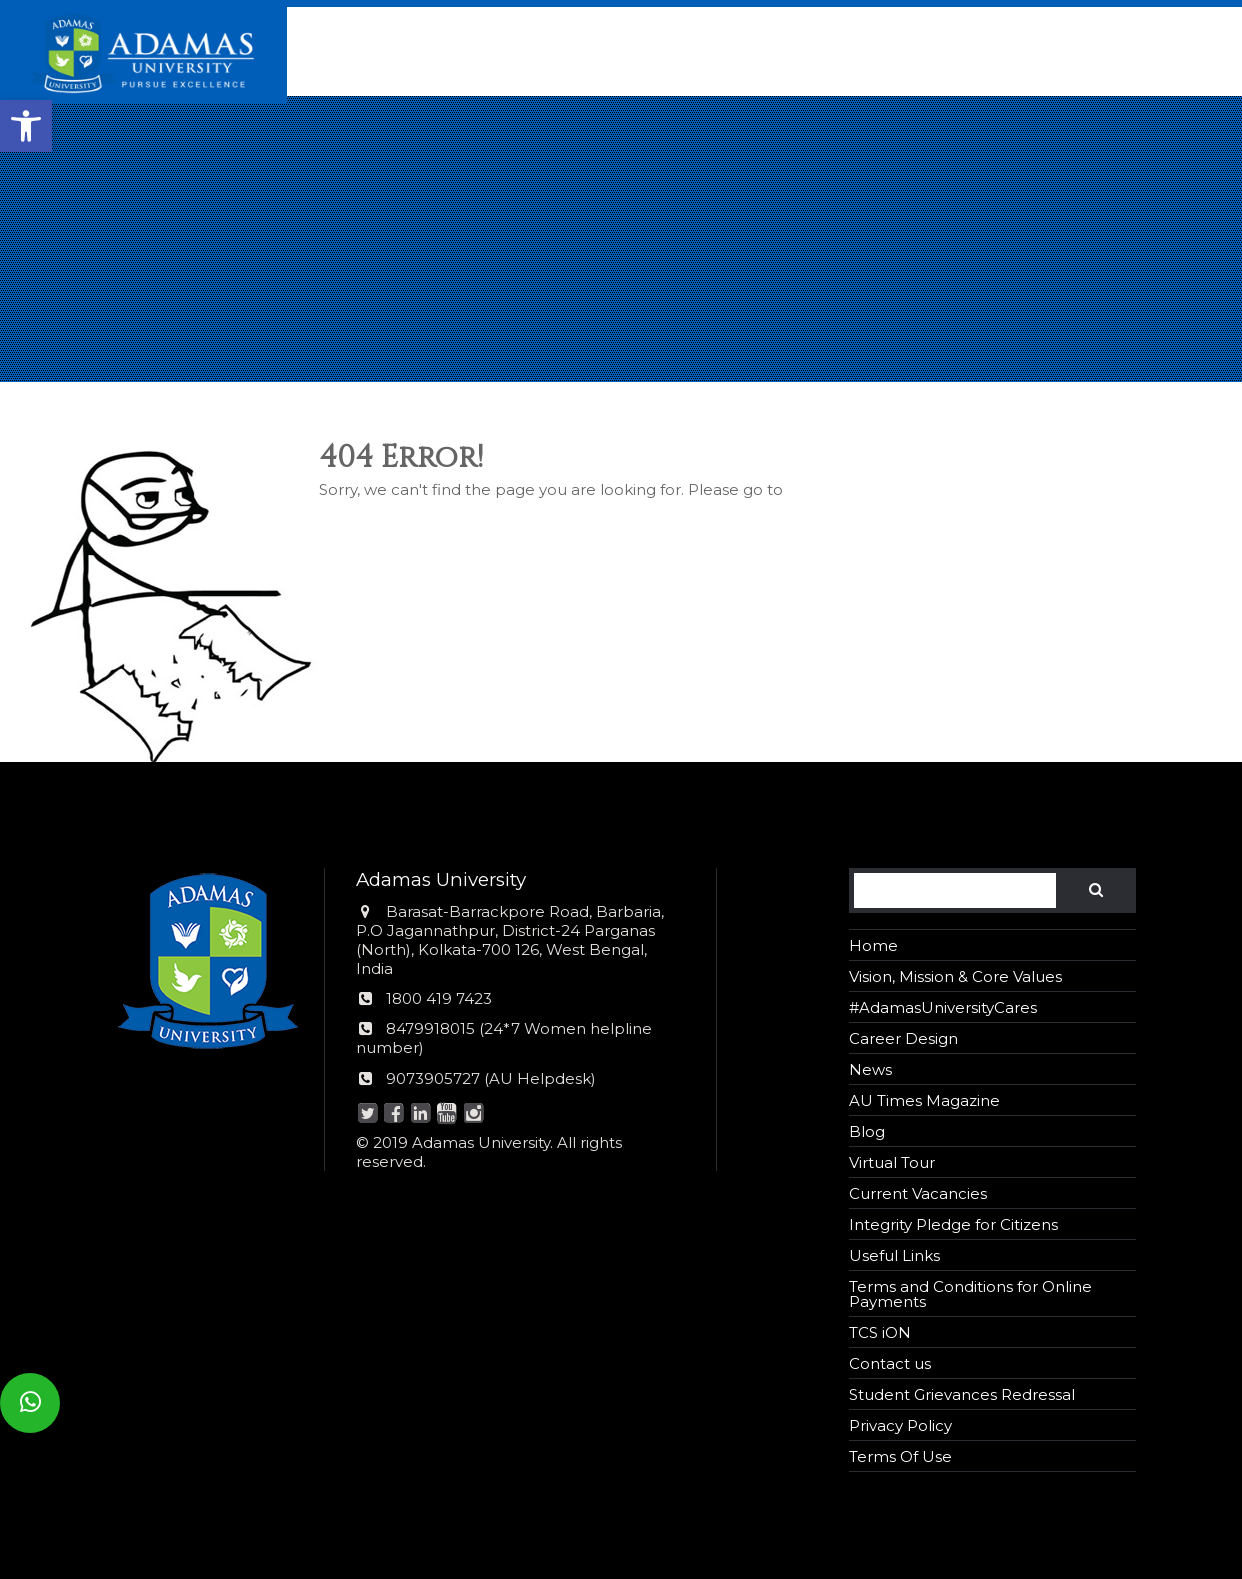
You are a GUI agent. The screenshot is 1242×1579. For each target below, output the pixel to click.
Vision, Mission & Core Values (955, 976)
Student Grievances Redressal (962, 1394)
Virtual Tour (892, 1162)
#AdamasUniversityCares (943, 1007)
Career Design (903, 1038)
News (870, 1069)
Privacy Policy (900, 1425)
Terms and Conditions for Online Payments (970, 1294)
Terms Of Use (900, 1456)
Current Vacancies (918, 1193)
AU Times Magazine (924, 1100)
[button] (26, 126)
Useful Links (894, 1255)
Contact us (890, 1363)
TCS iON (880, 1332)
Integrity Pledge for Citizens (953, 1224)
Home (873, 945)
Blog (867, 1131)
